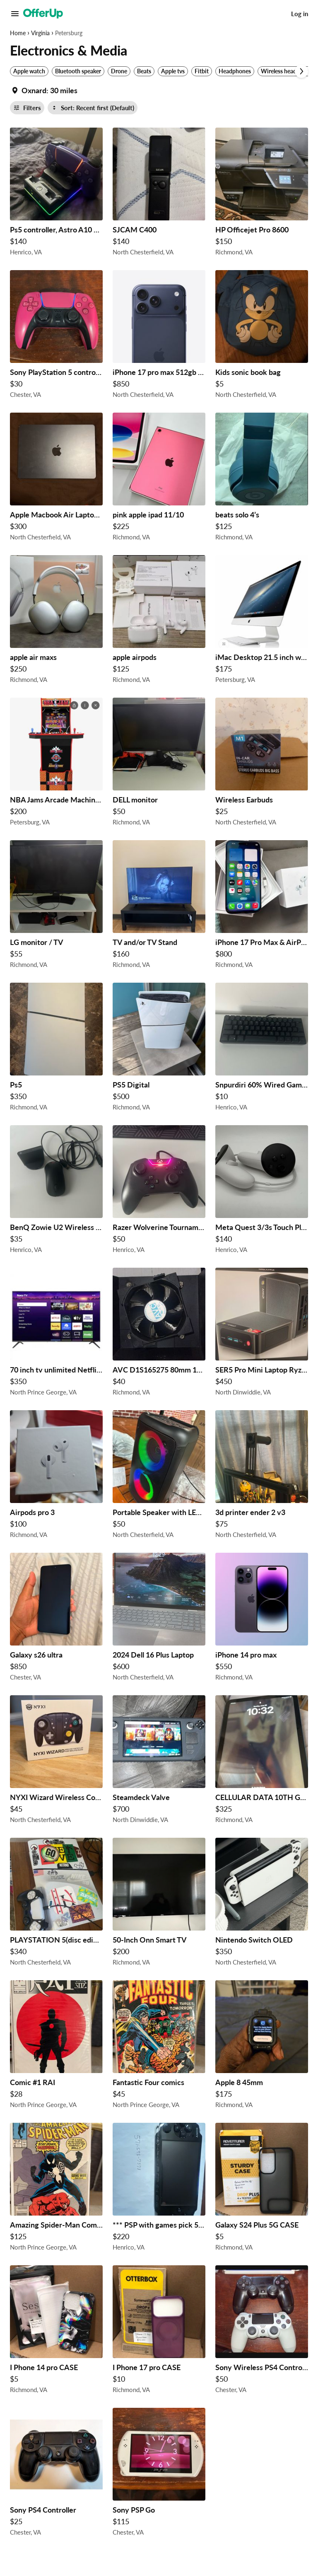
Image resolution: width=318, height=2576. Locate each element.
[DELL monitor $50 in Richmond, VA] (159, 764)
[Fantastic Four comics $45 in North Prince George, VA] (159, 2046)
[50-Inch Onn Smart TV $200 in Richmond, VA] (159, 1904)
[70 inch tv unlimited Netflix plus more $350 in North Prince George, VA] (56, 1334)
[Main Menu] (15, 14)
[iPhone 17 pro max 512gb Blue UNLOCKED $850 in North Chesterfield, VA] (159, 336)
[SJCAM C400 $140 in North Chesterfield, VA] (159, 194)
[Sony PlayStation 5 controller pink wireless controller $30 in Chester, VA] (56, 336)
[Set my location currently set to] (43, 90)
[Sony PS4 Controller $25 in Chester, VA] (56, 2474)
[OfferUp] (43, 14)
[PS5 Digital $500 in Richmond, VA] (159, 1049)
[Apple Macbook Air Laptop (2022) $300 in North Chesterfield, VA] (56, 479)
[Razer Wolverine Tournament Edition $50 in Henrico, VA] (159, 1191)
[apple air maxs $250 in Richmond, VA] (56, 621)
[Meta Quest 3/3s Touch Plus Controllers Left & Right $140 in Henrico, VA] (261, 1191)
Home (18, 32)
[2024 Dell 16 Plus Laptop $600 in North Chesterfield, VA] (159, 1619)
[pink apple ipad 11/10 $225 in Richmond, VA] (159, 479)
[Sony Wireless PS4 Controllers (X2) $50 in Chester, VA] (261, 2331)
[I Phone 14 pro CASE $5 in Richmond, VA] (56, 2331)
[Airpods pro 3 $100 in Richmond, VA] (56, 1476)
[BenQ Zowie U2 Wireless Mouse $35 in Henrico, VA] (56, 1191)
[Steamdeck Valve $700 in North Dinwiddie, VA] (159, 1761)
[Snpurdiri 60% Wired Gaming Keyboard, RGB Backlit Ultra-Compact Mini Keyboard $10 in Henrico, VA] (261, 1049)
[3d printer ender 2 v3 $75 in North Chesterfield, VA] (261, 1476)
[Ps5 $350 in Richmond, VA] (56, 1049)
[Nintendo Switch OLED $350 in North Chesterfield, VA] (261, 1904)
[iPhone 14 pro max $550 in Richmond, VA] (261, 1619)
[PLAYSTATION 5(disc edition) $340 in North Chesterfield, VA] (56, 1904)
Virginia (40, 32)
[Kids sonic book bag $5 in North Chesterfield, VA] (261, 336)
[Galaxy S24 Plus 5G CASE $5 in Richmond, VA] (261, 2189)
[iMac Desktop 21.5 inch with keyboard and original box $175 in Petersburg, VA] (261, 621)
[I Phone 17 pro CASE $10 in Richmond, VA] (159, 2331)
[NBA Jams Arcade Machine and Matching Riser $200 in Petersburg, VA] (56, 764)
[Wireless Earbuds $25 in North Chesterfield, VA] (261, 764)
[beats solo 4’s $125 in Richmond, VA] (261, 479)
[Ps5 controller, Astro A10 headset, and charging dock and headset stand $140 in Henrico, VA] (56, 194)
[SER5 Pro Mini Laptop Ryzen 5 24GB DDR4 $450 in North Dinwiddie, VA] (261, 1334)
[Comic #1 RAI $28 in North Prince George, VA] (56, 2046)
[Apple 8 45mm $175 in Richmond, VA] (261, 2046)
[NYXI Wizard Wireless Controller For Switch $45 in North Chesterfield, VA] (56, 1761)
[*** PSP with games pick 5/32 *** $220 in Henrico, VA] (159, 2189)
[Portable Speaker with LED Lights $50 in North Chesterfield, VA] (159, 1476)
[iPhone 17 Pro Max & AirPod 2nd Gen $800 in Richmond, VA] (261, 906)
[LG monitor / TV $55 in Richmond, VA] (56, 906)
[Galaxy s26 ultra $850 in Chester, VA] (56, 1619)
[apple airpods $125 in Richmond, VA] (159, 621)
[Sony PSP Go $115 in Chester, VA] (159, 2474)
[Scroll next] (301, 71)
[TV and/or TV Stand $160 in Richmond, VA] (159, 906)
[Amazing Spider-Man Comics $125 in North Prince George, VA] (56, 2189)
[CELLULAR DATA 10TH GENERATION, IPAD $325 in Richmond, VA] (261, 1761)
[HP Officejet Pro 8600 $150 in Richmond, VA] (261, 194)
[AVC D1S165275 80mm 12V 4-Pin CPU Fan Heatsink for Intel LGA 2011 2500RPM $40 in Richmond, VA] (159, 1334)
